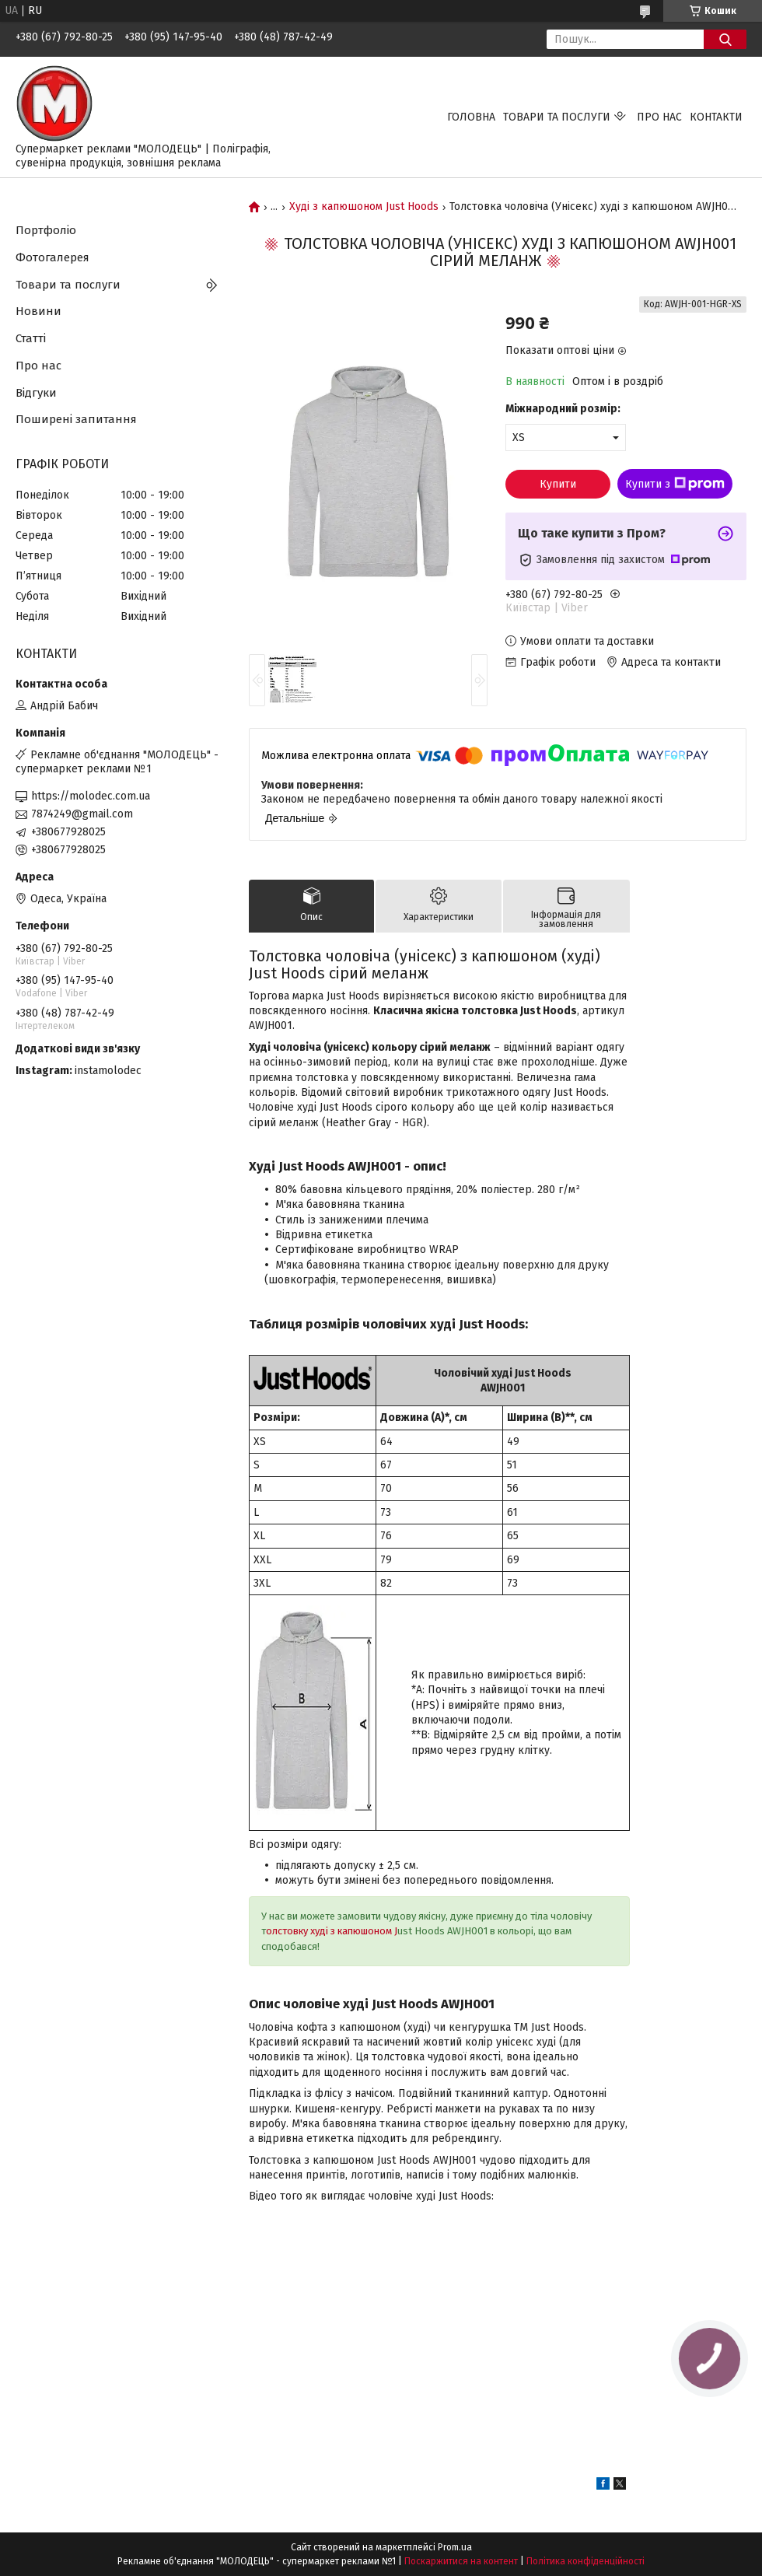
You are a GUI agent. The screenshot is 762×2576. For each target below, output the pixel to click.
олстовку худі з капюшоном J (331, 1931)
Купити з (675, 484)
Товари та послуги (556, 117)
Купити (558, 484)
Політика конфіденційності (585, 2561)
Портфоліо (46, 230)
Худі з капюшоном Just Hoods (364, 206)
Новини (38, 311)
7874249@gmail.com (82, 814)
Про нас (659, 117)
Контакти (716, 117)
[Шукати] (725, 39)
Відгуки (36, 393)
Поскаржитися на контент (461, 2561)
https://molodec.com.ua (90, 796)
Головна (471, 117)
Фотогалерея (52, 257)
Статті (31, 338)
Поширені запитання (76, 419)
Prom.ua (455, 2547)
